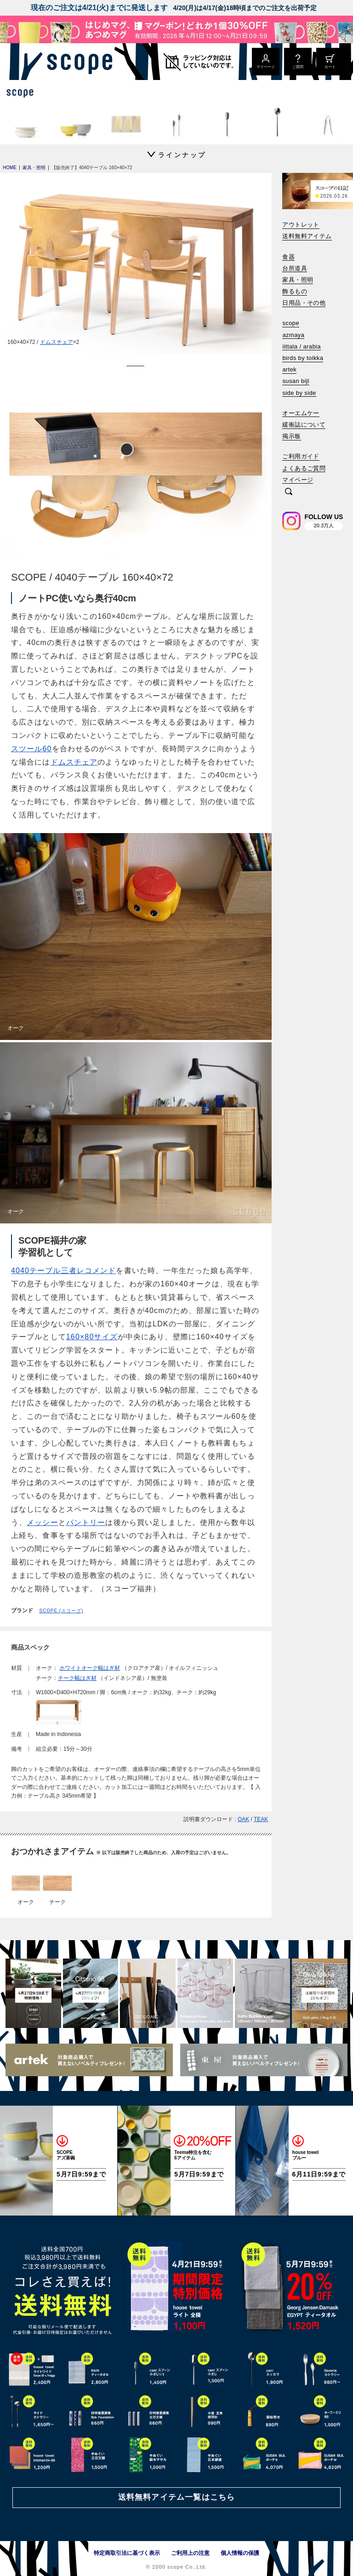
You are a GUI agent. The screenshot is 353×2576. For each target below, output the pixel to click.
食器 (288, 256)
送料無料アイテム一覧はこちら (176, 2497)
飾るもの (294, 291)
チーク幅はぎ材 (77, 1678)
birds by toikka (302, 357)
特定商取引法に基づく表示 (127, 2553)
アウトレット (300, 224)
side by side (299, 392)
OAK (243, 1819)
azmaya (293, 334)
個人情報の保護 (240, 2553)
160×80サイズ (92, 1337)
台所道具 (294, 268)
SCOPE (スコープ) (61, 1610)
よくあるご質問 (303, 468)
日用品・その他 (303, 302)
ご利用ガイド (300, 456)
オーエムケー (300, 413)
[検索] (288, 492)
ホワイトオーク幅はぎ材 (89, 1668)
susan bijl (295, 380)
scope (290, 323)
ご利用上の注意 (190, 2553)
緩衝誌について (303, 424)
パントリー (86, 1522)
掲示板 (291, 436)
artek (289, 369)
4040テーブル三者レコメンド (63, 1270)
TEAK (261, 1819)
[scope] (77, 61)
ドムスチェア (56, 342)
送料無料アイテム (306, 236)
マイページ (297, 479)
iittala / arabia (301, 346)
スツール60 (31, 749)
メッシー (42, 1522)
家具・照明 (297, 279)
